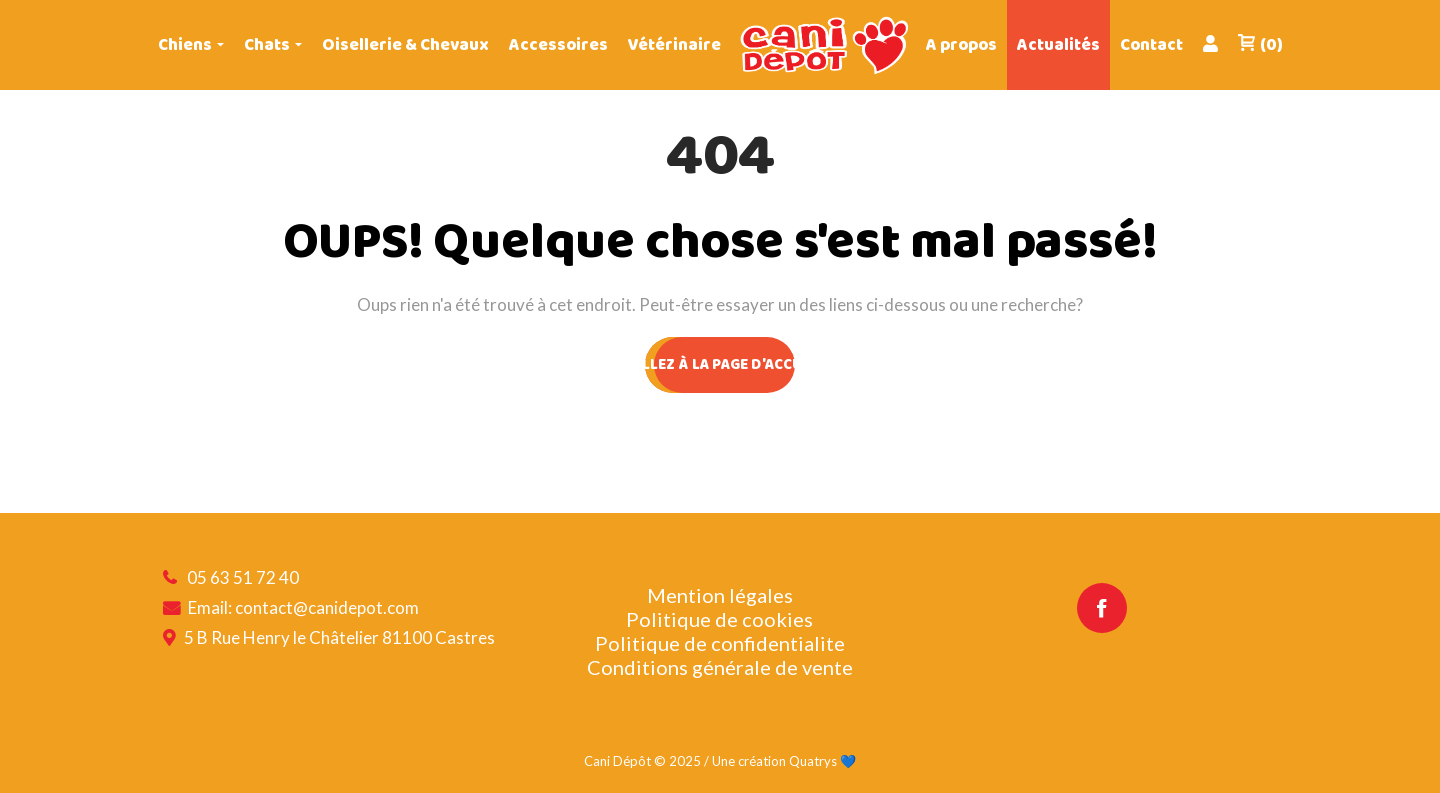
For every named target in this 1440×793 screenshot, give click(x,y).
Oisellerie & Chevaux (405, 45)
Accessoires (558, 45)
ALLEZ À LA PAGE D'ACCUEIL (720, 365)
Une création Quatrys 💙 (784, 761)
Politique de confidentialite (720, 643)
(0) (1260, 45)
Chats (267, 45)
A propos (961, 45)
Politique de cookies (719, 619)
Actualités (1058, 45)
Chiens (185, 45)
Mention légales (720, 595)
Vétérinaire (674, 45)
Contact (1151, 45)
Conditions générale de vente (720, 667)
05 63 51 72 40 (243, 577)
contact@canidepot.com (327, 607)
